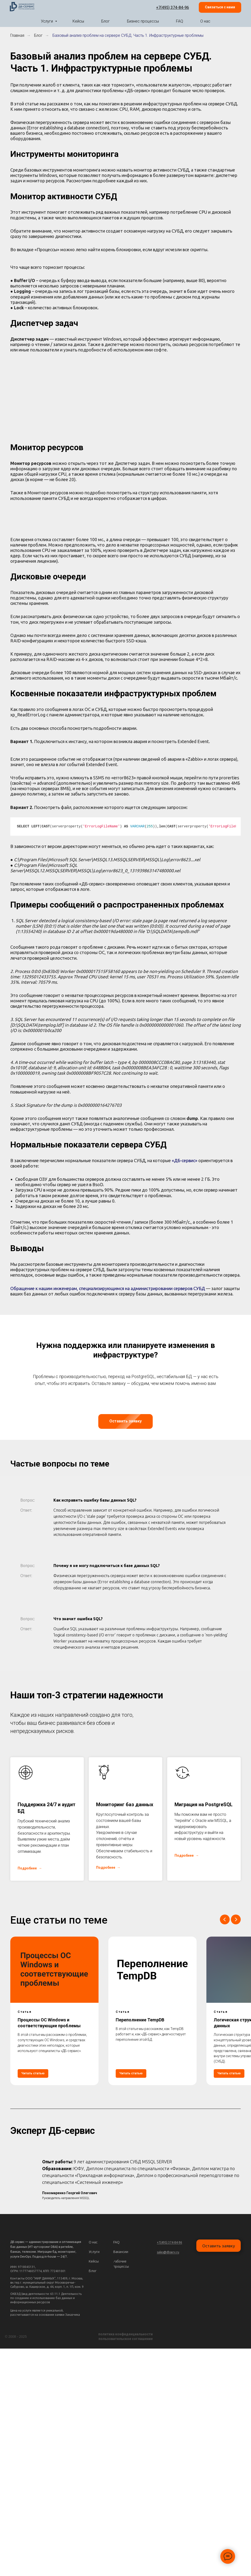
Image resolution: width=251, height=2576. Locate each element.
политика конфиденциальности (125, 2334)
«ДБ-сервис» (184, 1160)
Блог (105, 21)
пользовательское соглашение (126, 2339)
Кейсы (78, 21)
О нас (205, 21)
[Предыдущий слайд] (225, 1919)
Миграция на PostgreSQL (204, 1804)
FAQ (179, 21)
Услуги (47, 21)
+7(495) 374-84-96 (172, 7)
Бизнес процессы (143, 21)
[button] (220, 7)
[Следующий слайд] (236, 1919)
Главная (17, 35)
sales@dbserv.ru (168, 2252)
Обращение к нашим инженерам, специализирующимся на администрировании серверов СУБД (107, 1288)
